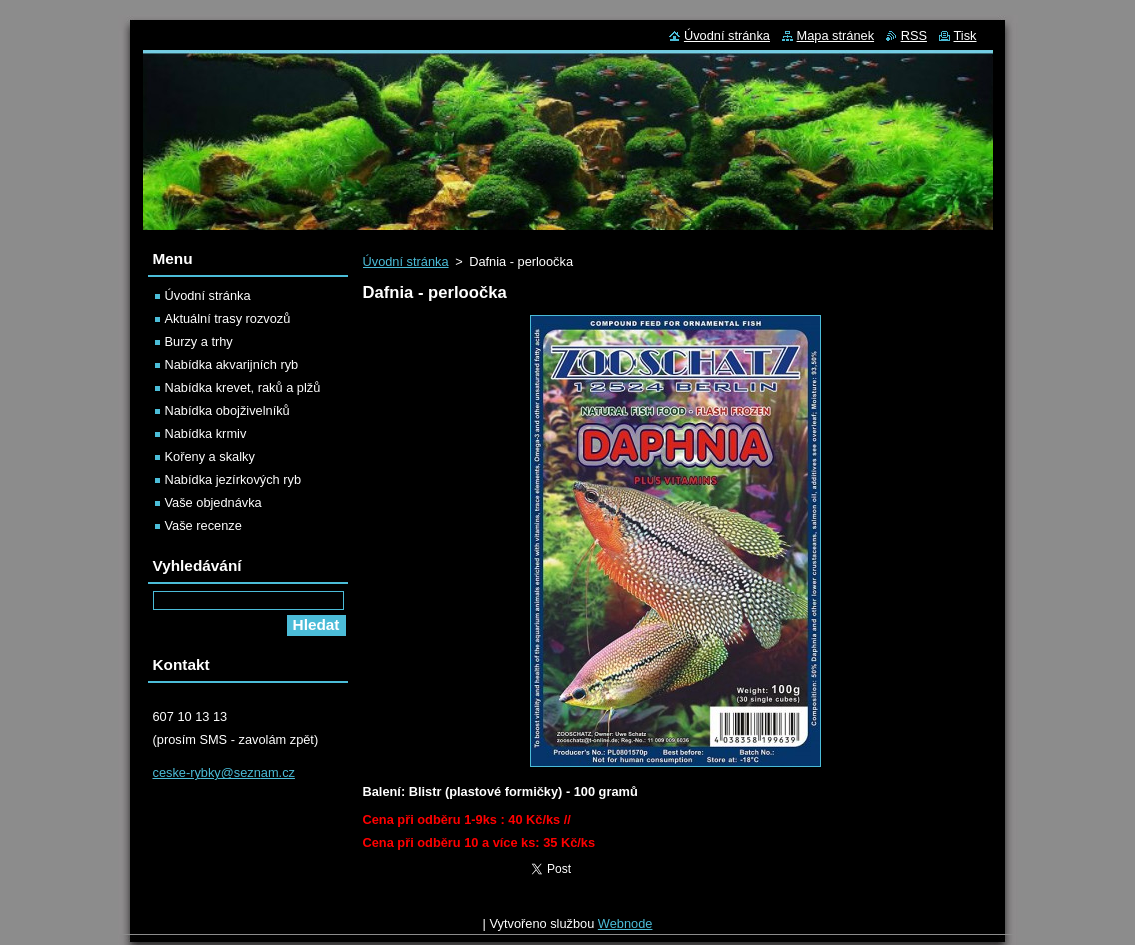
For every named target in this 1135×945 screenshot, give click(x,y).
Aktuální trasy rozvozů (228, 318)
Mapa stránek (836, 35)
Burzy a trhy (199, 341)
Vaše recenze (203, 525)
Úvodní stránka (406, 261)
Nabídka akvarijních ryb (232, 364)
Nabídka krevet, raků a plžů (243, 387)
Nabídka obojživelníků (227, 410)
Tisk (965, 35)
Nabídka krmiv (206, 433)
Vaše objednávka (213, 502)
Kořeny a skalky (210, 456)
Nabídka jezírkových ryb (233, 479)
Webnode (625, 928)
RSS (914, 35)
